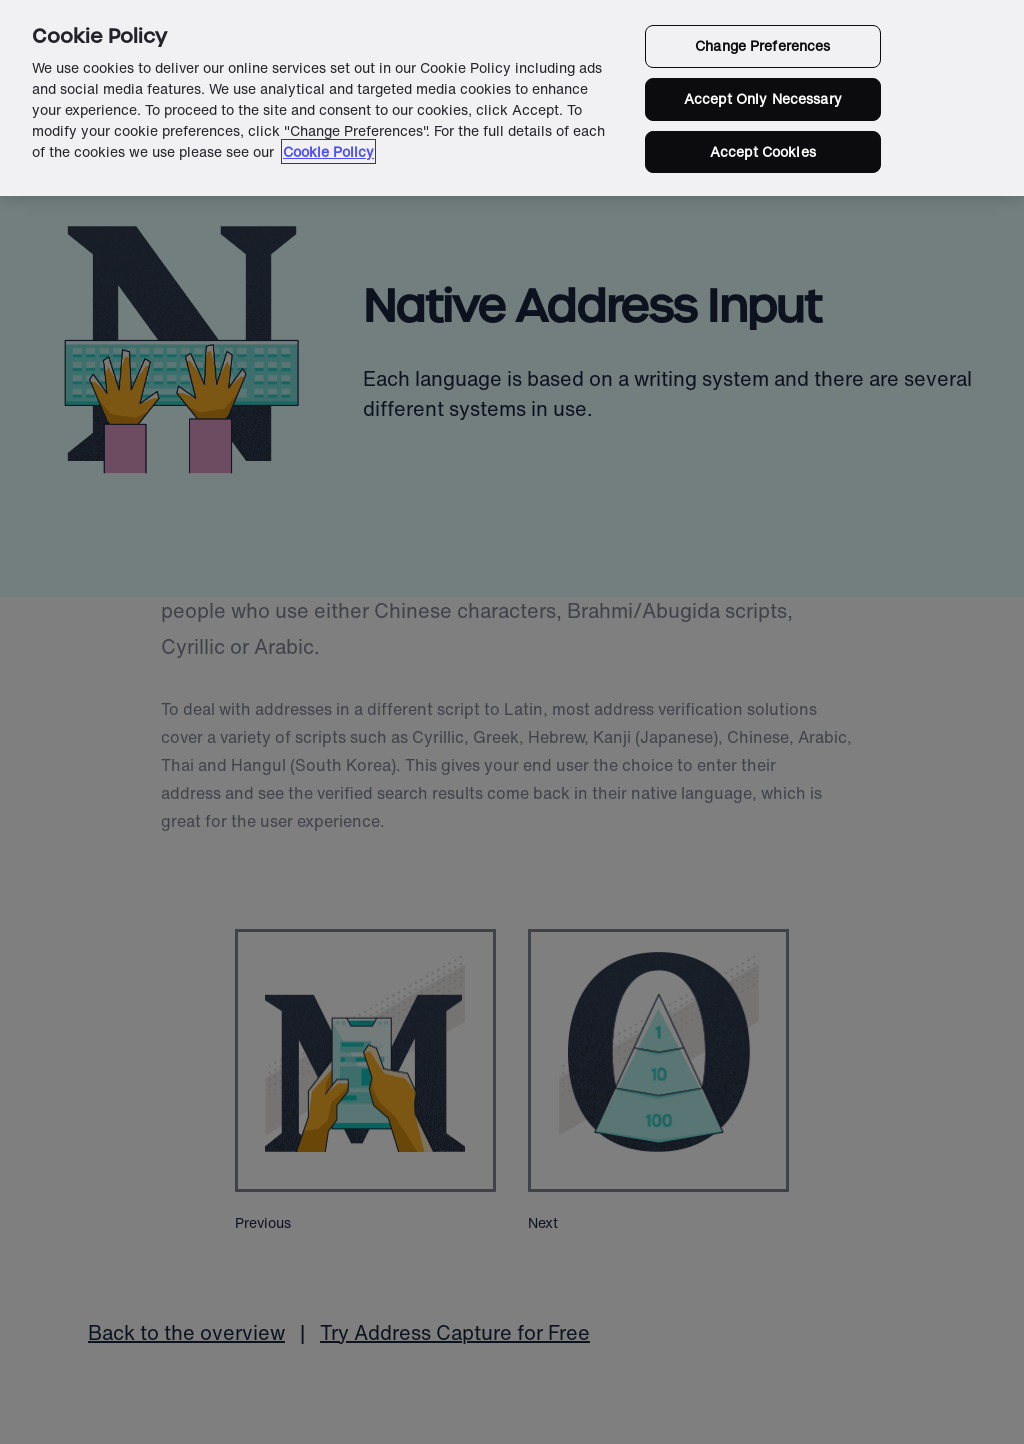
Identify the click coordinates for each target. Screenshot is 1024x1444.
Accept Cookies (763, 151)
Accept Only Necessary (763, 98)
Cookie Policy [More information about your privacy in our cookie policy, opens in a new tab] (328, 151)
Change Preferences (763, 45)
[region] (512, 98)
